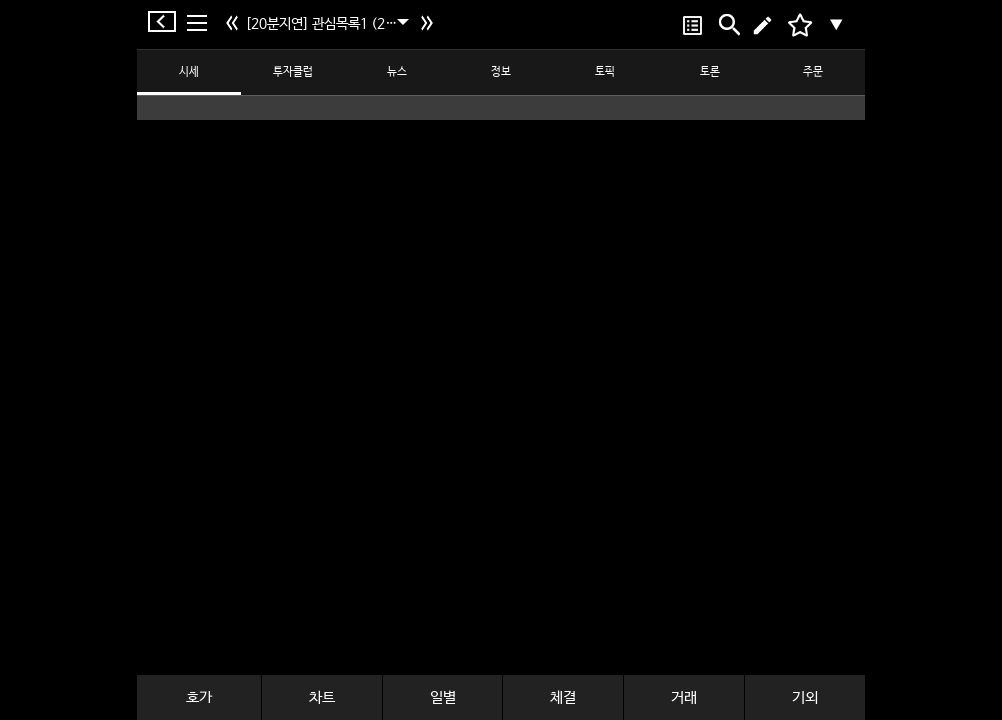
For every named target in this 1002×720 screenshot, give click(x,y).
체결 (563, 697)
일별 (443, 697)
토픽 (605, 72)
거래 (684, 697)
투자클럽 (293, 72)
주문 (813, 72)
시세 (189, 72)
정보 (501, 72)
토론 (710, 72)
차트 (322, 697)
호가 (199, 697)
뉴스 (397, 72)
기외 (805, 697)
